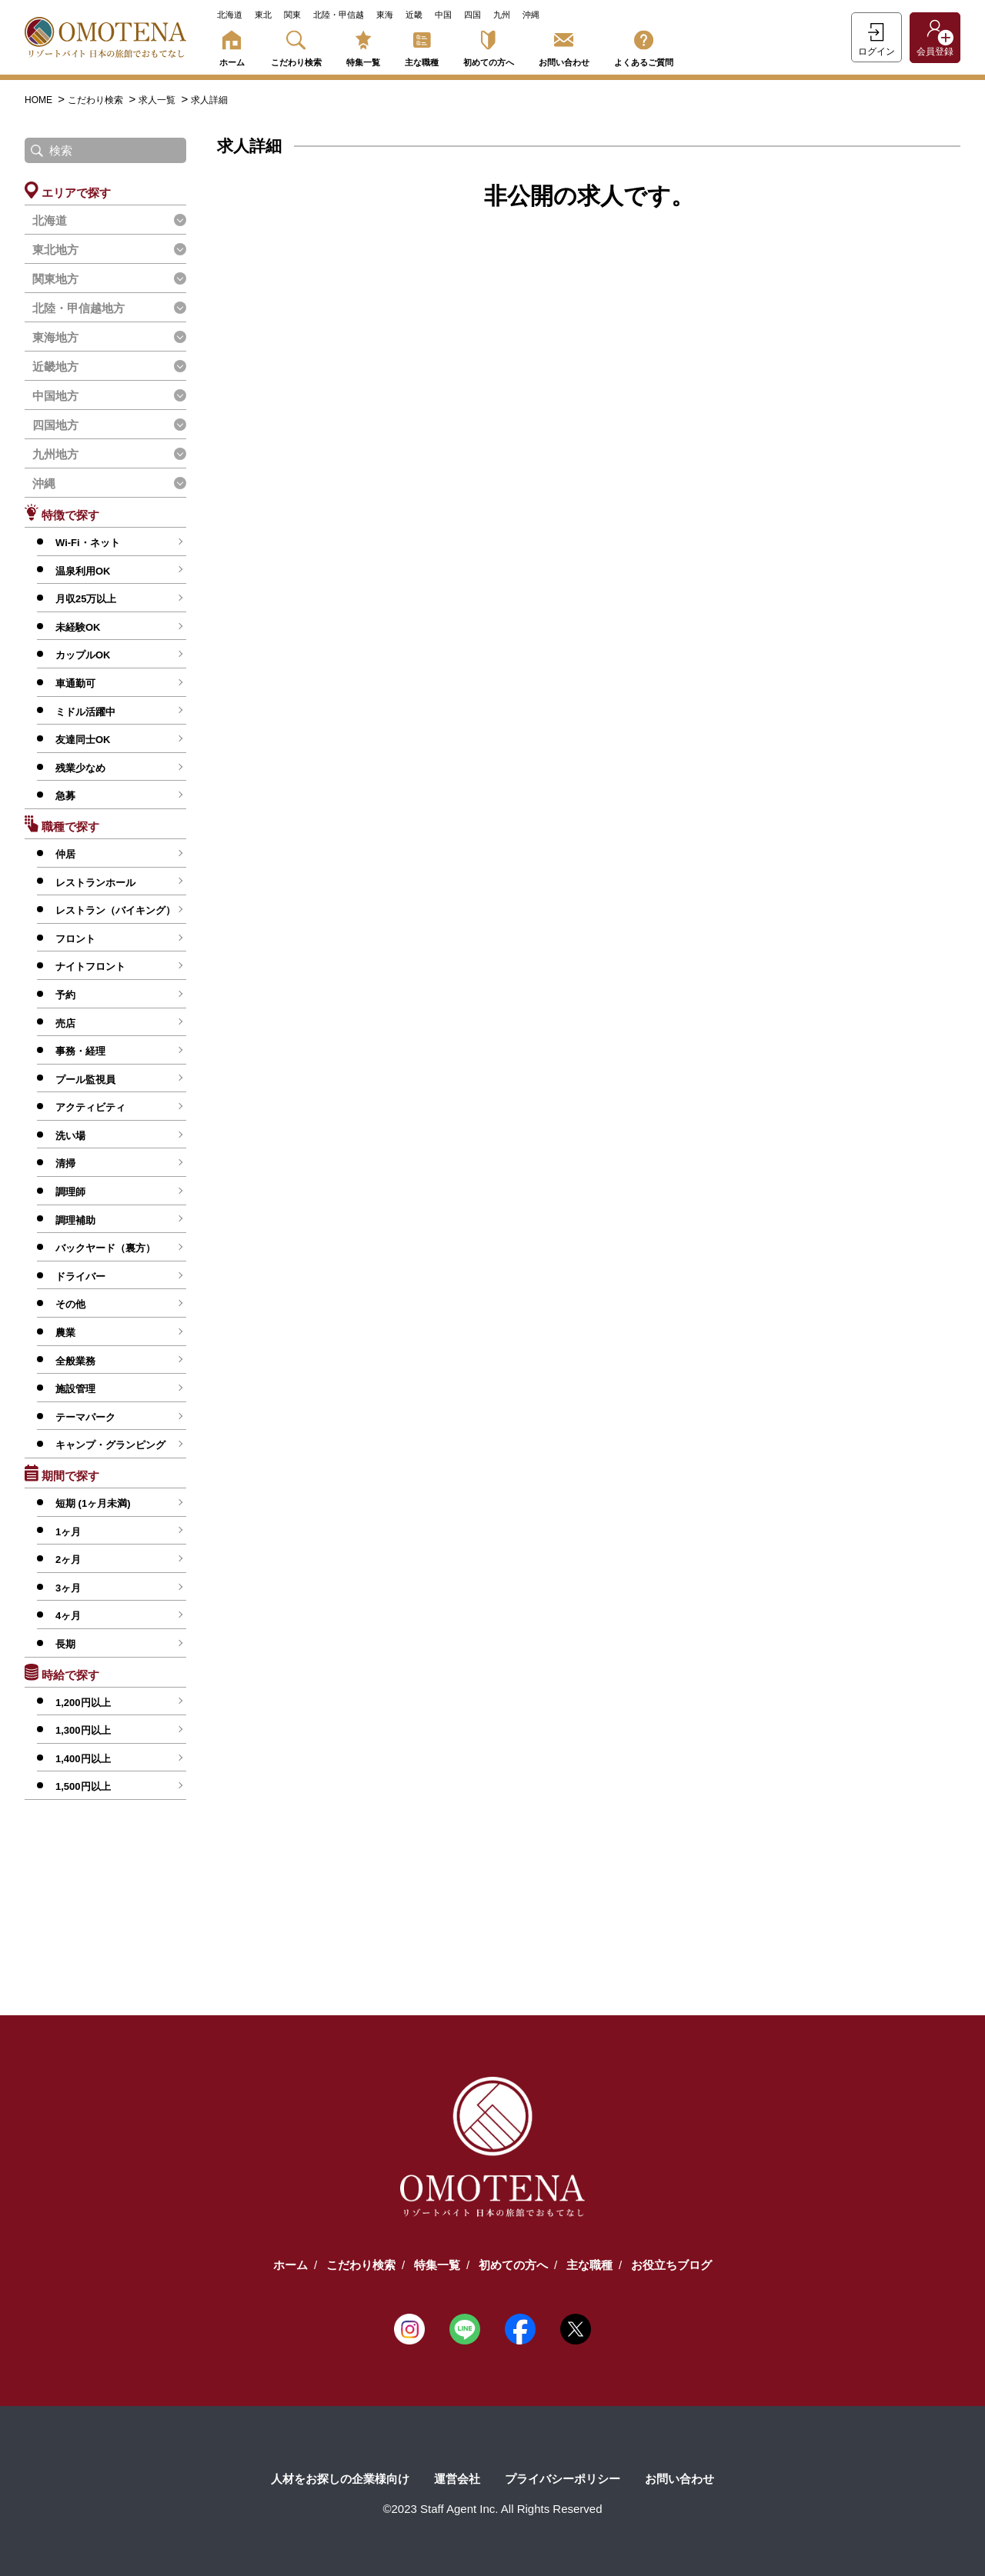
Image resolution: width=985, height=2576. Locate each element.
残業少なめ (80, 768)
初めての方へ (488, 46)
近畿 (414, 14)
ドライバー (80, 1276)
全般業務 (75, 1361)
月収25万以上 (85, 599)
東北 (263, 14)
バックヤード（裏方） (105, 1248)
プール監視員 (85, 1079)
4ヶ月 (68, 1615)
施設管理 (75, 1389)
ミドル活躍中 (85, 712)
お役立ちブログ (671, 2264)
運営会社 (457, 2478)
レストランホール (95, 882)
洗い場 (70, 1135)
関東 (292, 14)
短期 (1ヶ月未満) (93, 1503)
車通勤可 (75, 683)
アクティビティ (90, 1107)
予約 (65, 995)
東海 (384, 14)
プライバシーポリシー (562, 2478)
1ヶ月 (68, 1532)
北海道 (229, 14)
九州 (501, 14)
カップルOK (83, 655)
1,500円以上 (83, 1786)
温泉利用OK (83, 571)
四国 (472, 14)
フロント (75, 939)
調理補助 (75, 1220)
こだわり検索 (296, 46)
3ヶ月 (68, 1588)
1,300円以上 (83, 1730)
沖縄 (531, 14)
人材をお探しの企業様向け (340, 2478)
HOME (40, 100)
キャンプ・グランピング (110, 1445)
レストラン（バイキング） (115, 910)
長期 (65, 1644)
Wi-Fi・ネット (87, 542)
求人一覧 (158, 100)
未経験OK (78, 627)
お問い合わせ (564, 46)
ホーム (231, 46)
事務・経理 (80, 1051)
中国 (443, 14)
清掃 (65, 1163)
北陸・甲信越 (338, 14)
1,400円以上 (83, 1759)
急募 (65, 795)
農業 (65, 1332)
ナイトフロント (90, 966)
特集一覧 (363, 46)
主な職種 (422, 46)
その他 (70, 1304)
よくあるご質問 (643, 46)
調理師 (70, 1192)
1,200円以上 (83, 1702)
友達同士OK (83, 739)
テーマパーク (85, 1417)
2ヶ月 (68, 1559)
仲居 (65, 854)
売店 (65, 1023)
